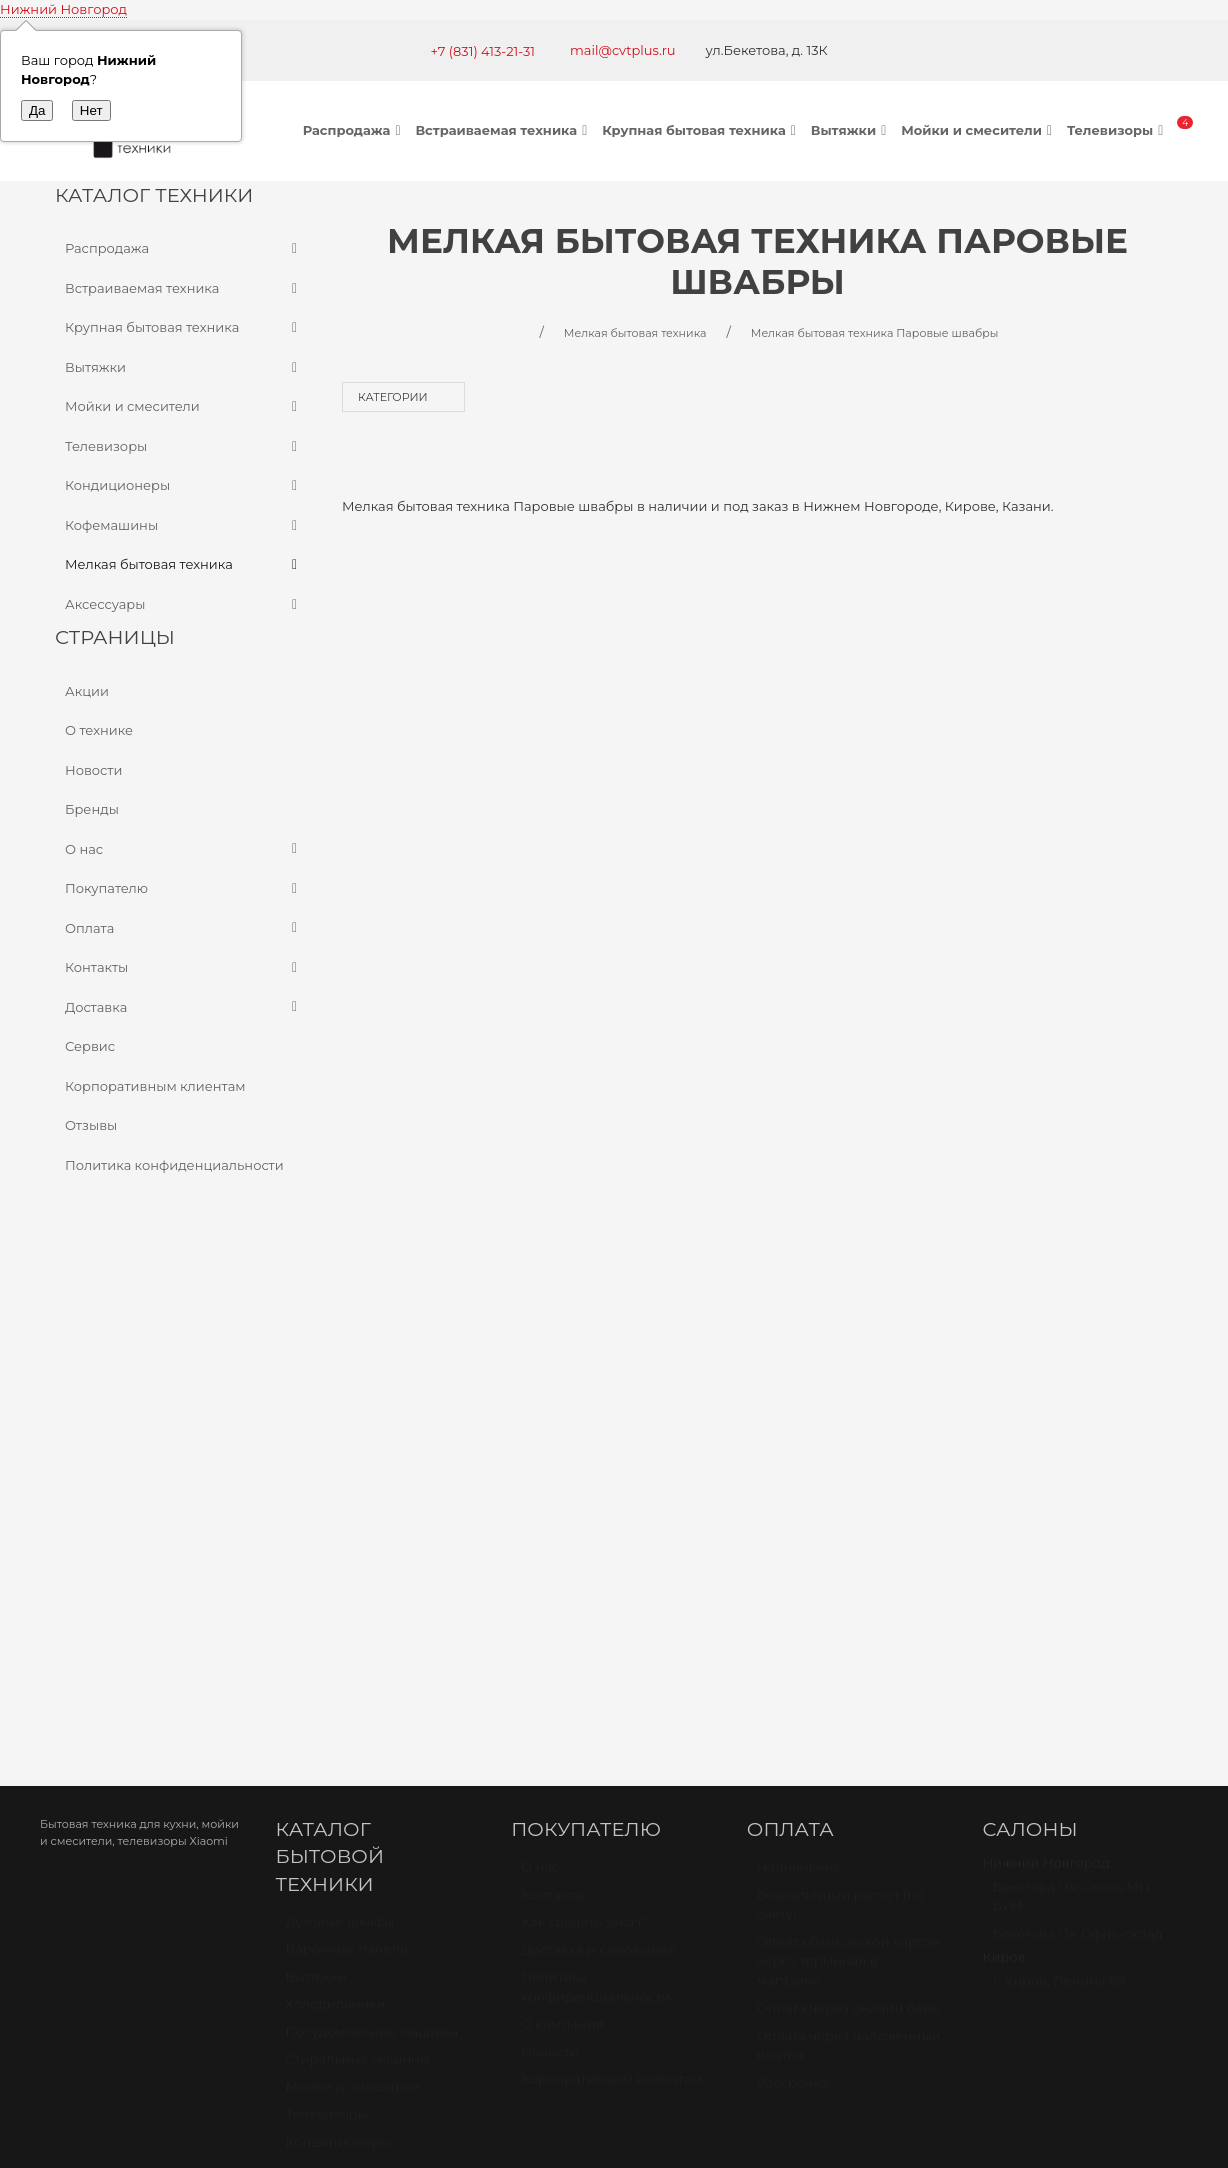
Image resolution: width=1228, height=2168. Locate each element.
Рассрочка (792, 1611)
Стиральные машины (358, 1587)
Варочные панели (347, 1477)
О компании (562, 1552)
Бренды (92, 809)
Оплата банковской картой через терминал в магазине (848, 1489)
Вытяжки (851, 130)
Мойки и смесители (979, 130)
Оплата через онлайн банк (848, 1536)
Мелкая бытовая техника (183, 565)
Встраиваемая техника (503, 130)
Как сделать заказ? (584, 1450)
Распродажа (354, 130)
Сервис (90, 1046)
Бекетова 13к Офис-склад (1077, 1462)
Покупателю (183, 889)
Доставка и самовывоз (597, 1478)
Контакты (183, 968)
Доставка (183, 1008)
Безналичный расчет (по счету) (840, 1433)
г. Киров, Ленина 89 (1058, 1509)
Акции (87, 691)
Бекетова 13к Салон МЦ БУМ (1070, 1425)
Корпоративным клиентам (155, 1086)
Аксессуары (183, 605)
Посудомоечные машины (372, 1560)
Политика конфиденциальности (174, 1165)
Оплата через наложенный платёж (849, 1574)
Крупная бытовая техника (701, 130)
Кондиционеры (183, 486)
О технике (99, 730)
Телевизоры (1117, 130)
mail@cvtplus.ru (623, 50)
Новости (93, 770)
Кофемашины (183, 526)
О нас (183, 850)
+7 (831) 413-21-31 (482, 51)
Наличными (797, 1395)
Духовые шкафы (340, 1450)
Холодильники (336, 1532)
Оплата (183, 929)
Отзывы (91, 1125)
